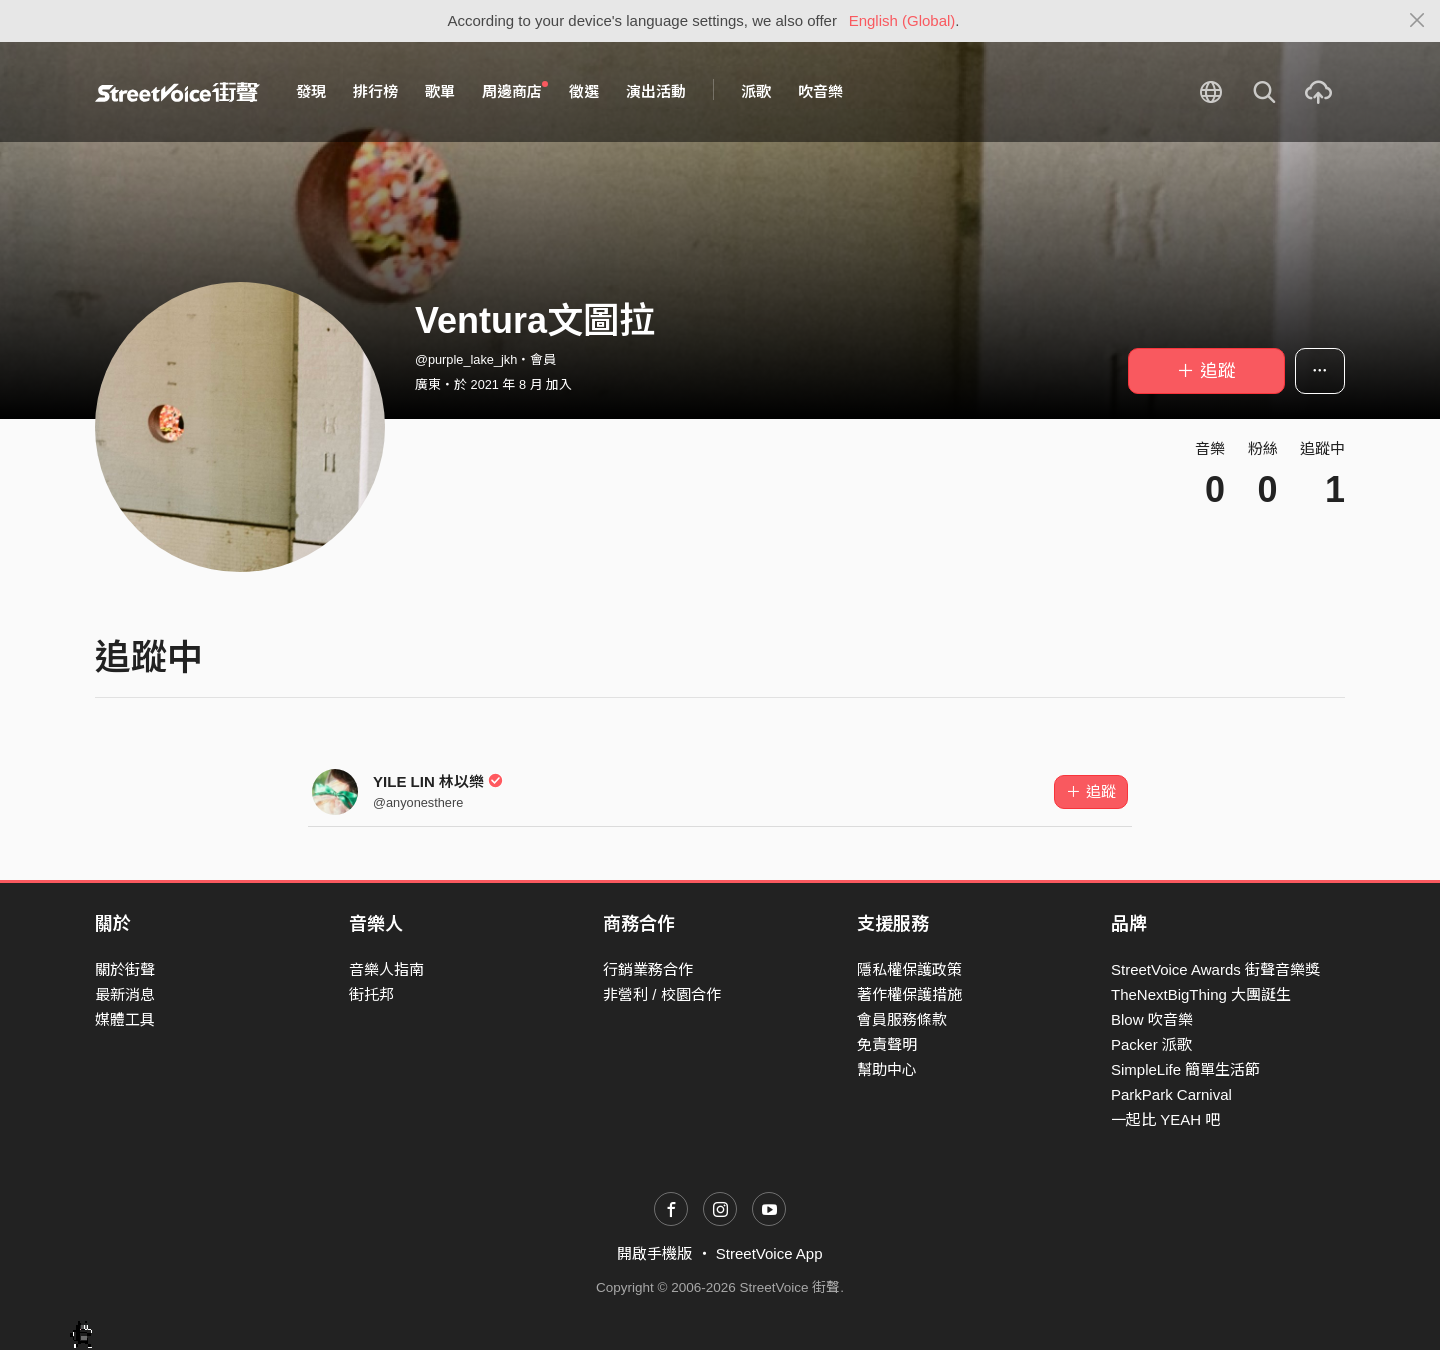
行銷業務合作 (648, 969)
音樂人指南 (386, 969)
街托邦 (371, 994)
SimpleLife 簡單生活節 (1185, 1069)
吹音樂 (820, 91)
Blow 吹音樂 (1152, 1019)
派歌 (756, 91)
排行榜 (375, 91)
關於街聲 (125, 969)
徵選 (584, 91)
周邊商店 (515, 91)
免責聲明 (887, 1044)
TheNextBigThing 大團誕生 (1201, 994)
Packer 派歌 (1151, 1044)
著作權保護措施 (909, 994)
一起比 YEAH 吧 (1165, 1119)
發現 (311, 91)
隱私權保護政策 (909, 969)
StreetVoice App (769, 1253)
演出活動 (656, 91)
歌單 (440, 91)
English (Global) (902, 20)
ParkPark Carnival (1171, 1094)
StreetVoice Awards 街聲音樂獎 (1215, 969)
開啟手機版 (654, 1253)
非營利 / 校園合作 (662, 994)
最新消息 (125, 994)
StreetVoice (177, 92)
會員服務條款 (902, 1019)
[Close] (1417, 21)
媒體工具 (125, 1019)
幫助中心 (887, 1069)
